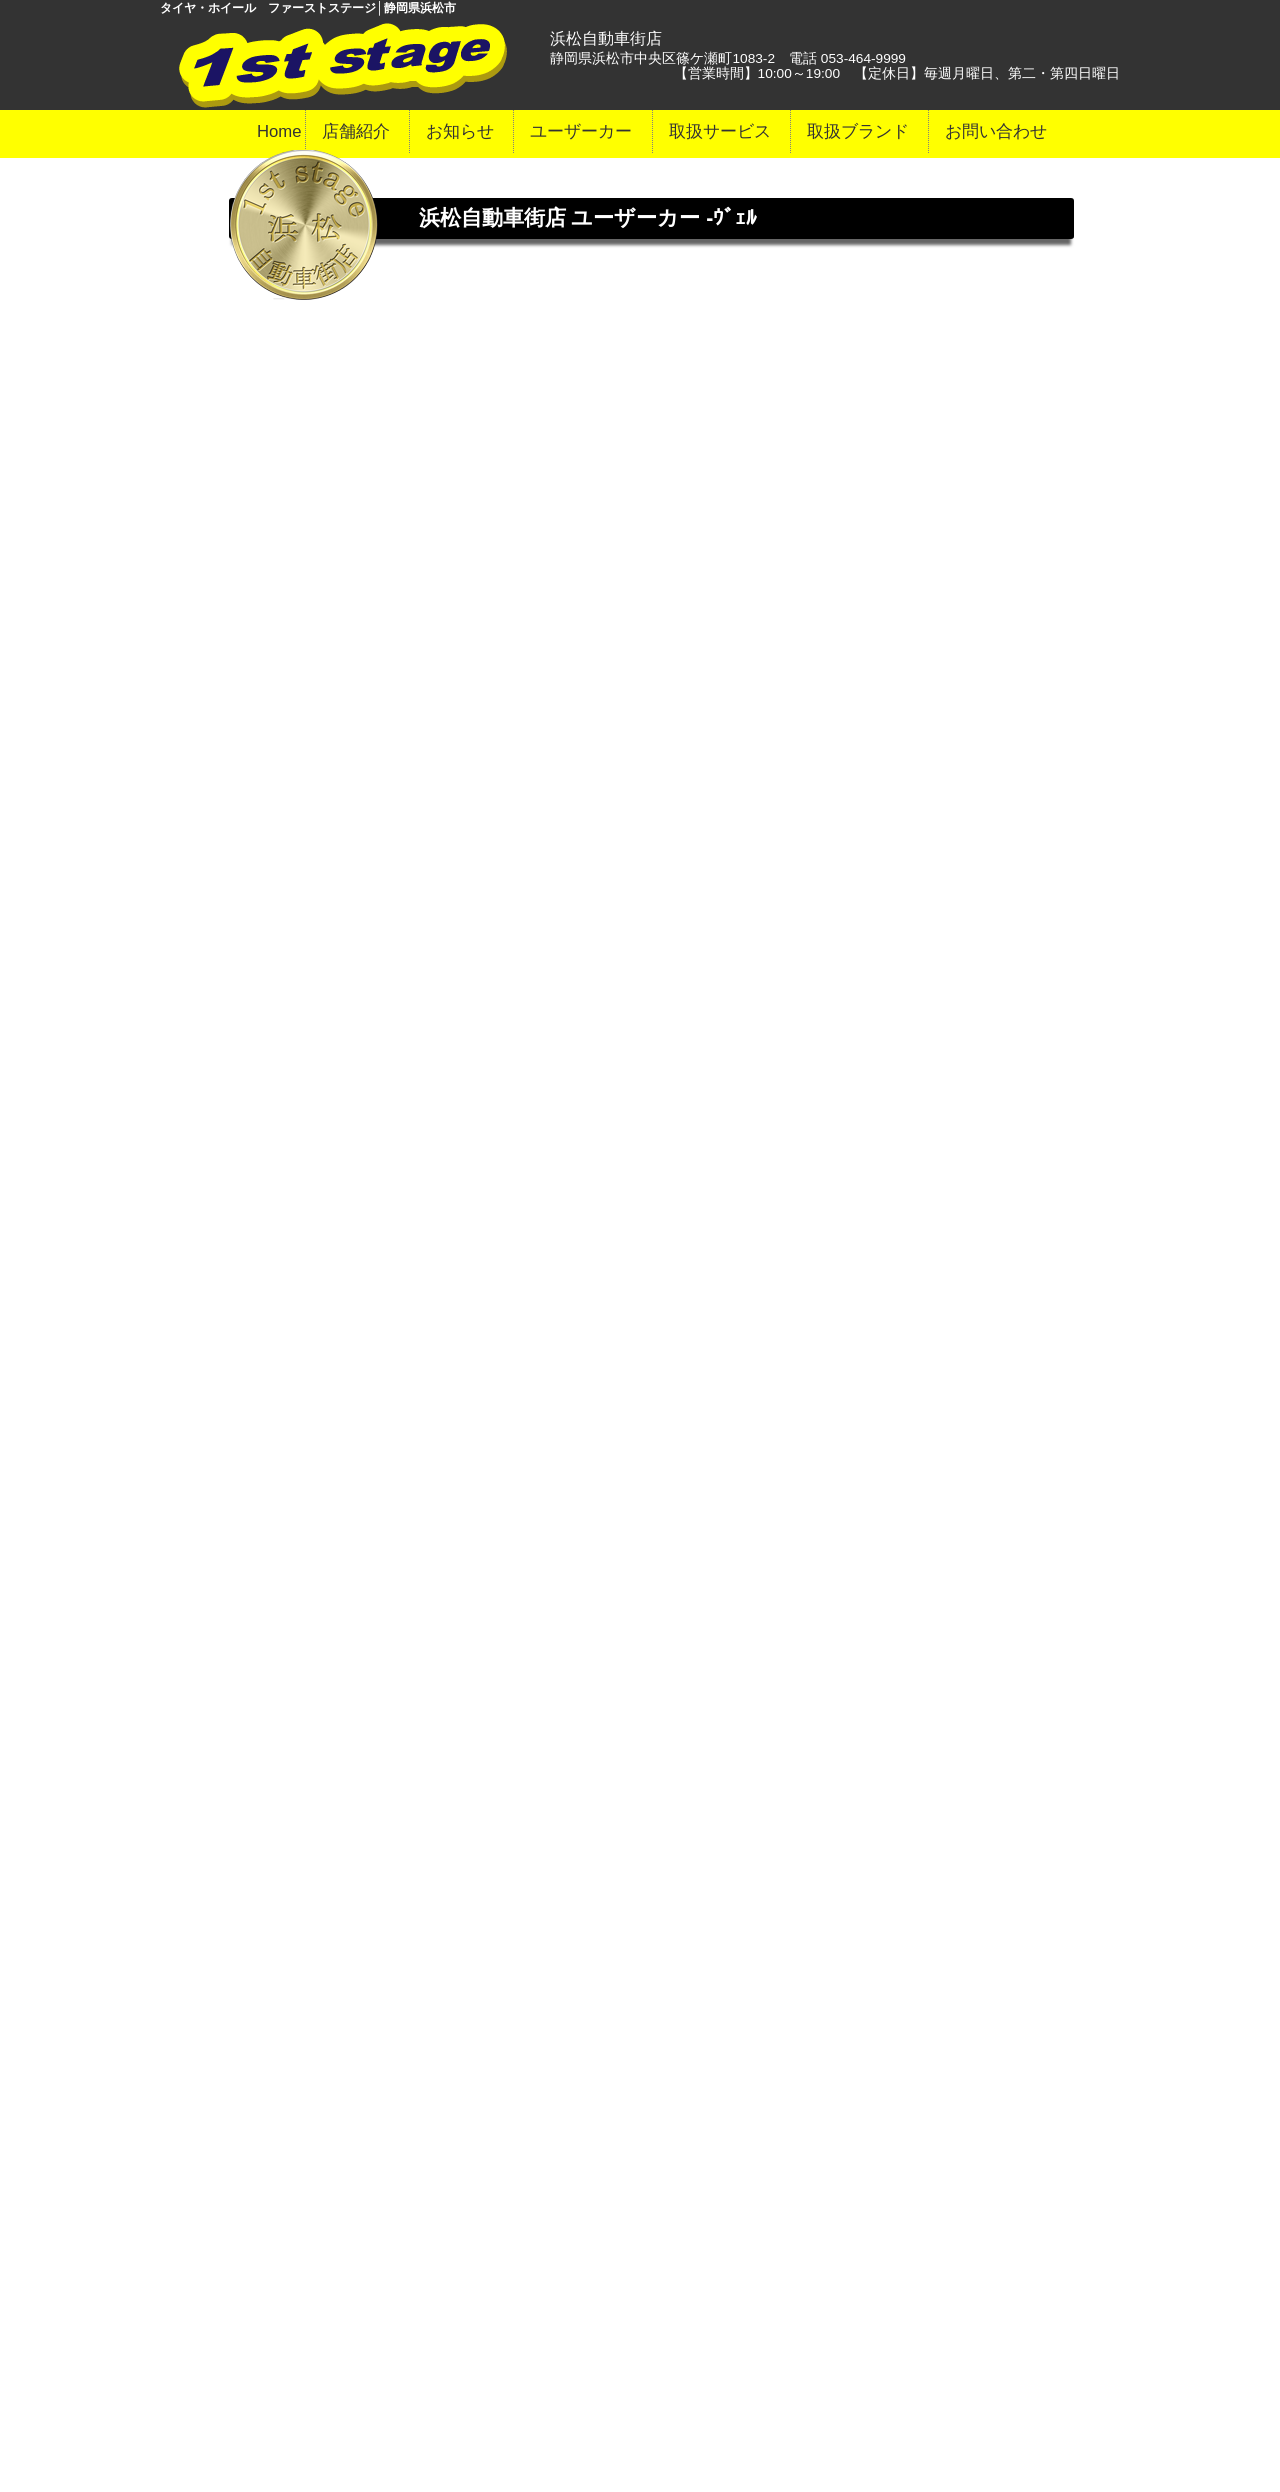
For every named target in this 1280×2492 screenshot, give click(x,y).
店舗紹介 (356, 131)
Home (279, 131)
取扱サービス (720, 131)
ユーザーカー (581, 131)
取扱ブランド (858, 131)
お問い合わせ (996, 131)
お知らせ (460, 131)
